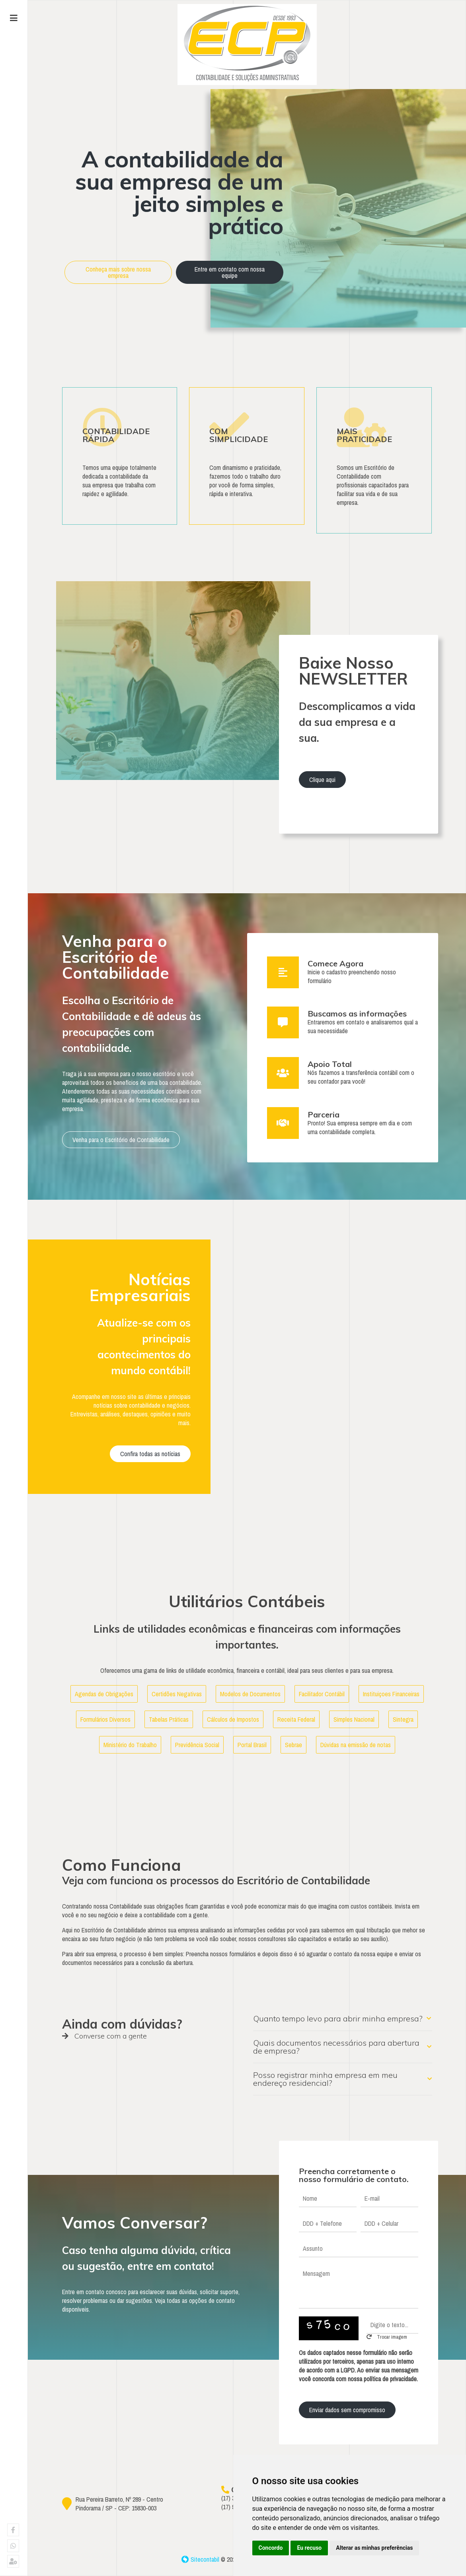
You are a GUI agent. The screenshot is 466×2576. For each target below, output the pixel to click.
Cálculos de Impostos (233, 1717)
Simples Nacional (353, 1717)
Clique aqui (322, 777)
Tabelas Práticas (169, 1717)
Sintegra (403, 1717)
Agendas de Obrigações (104, 1692)
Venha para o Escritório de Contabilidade (121, 1137)
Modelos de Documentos (250, 1692)
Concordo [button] (271, 2548)
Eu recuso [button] (309, 2548)
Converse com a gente (104, 2034)
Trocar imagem (387, 2334)
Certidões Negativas (177, 1692)
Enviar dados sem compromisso (347, 2407)
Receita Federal (296, 1717)
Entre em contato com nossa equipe (230, 272)
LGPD (348, 2367)
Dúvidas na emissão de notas (355, 1742)
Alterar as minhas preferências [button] (374, 2548)
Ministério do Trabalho (130, 1742)
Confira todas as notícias (150, 1451)
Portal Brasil (252, 1742)
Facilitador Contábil (322, 1692)
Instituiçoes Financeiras (391, 1692)
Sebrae (293, 1742)
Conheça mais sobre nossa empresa (118, 272)
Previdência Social (197, 1742)
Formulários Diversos (105, 1717)
